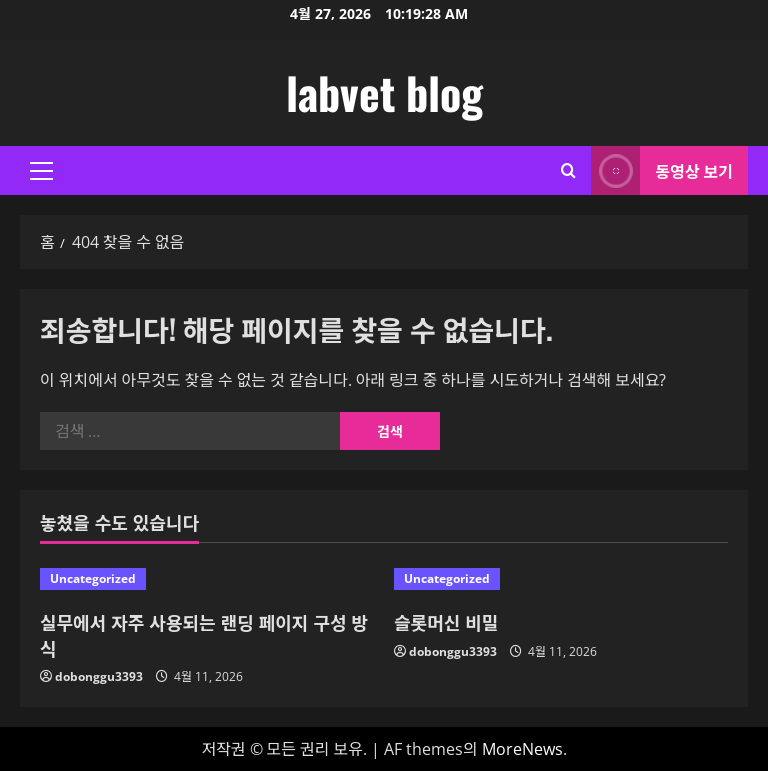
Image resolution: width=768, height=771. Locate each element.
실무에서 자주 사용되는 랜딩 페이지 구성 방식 (204, 634)
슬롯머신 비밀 (446, 622)
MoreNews (522, 749)
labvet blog (384, 92)
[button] (41, 171)
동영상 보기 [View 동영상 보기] (662, 170)
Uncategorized (93, 578)
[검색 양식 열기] (568, 170)
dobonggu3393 (99, 676)
